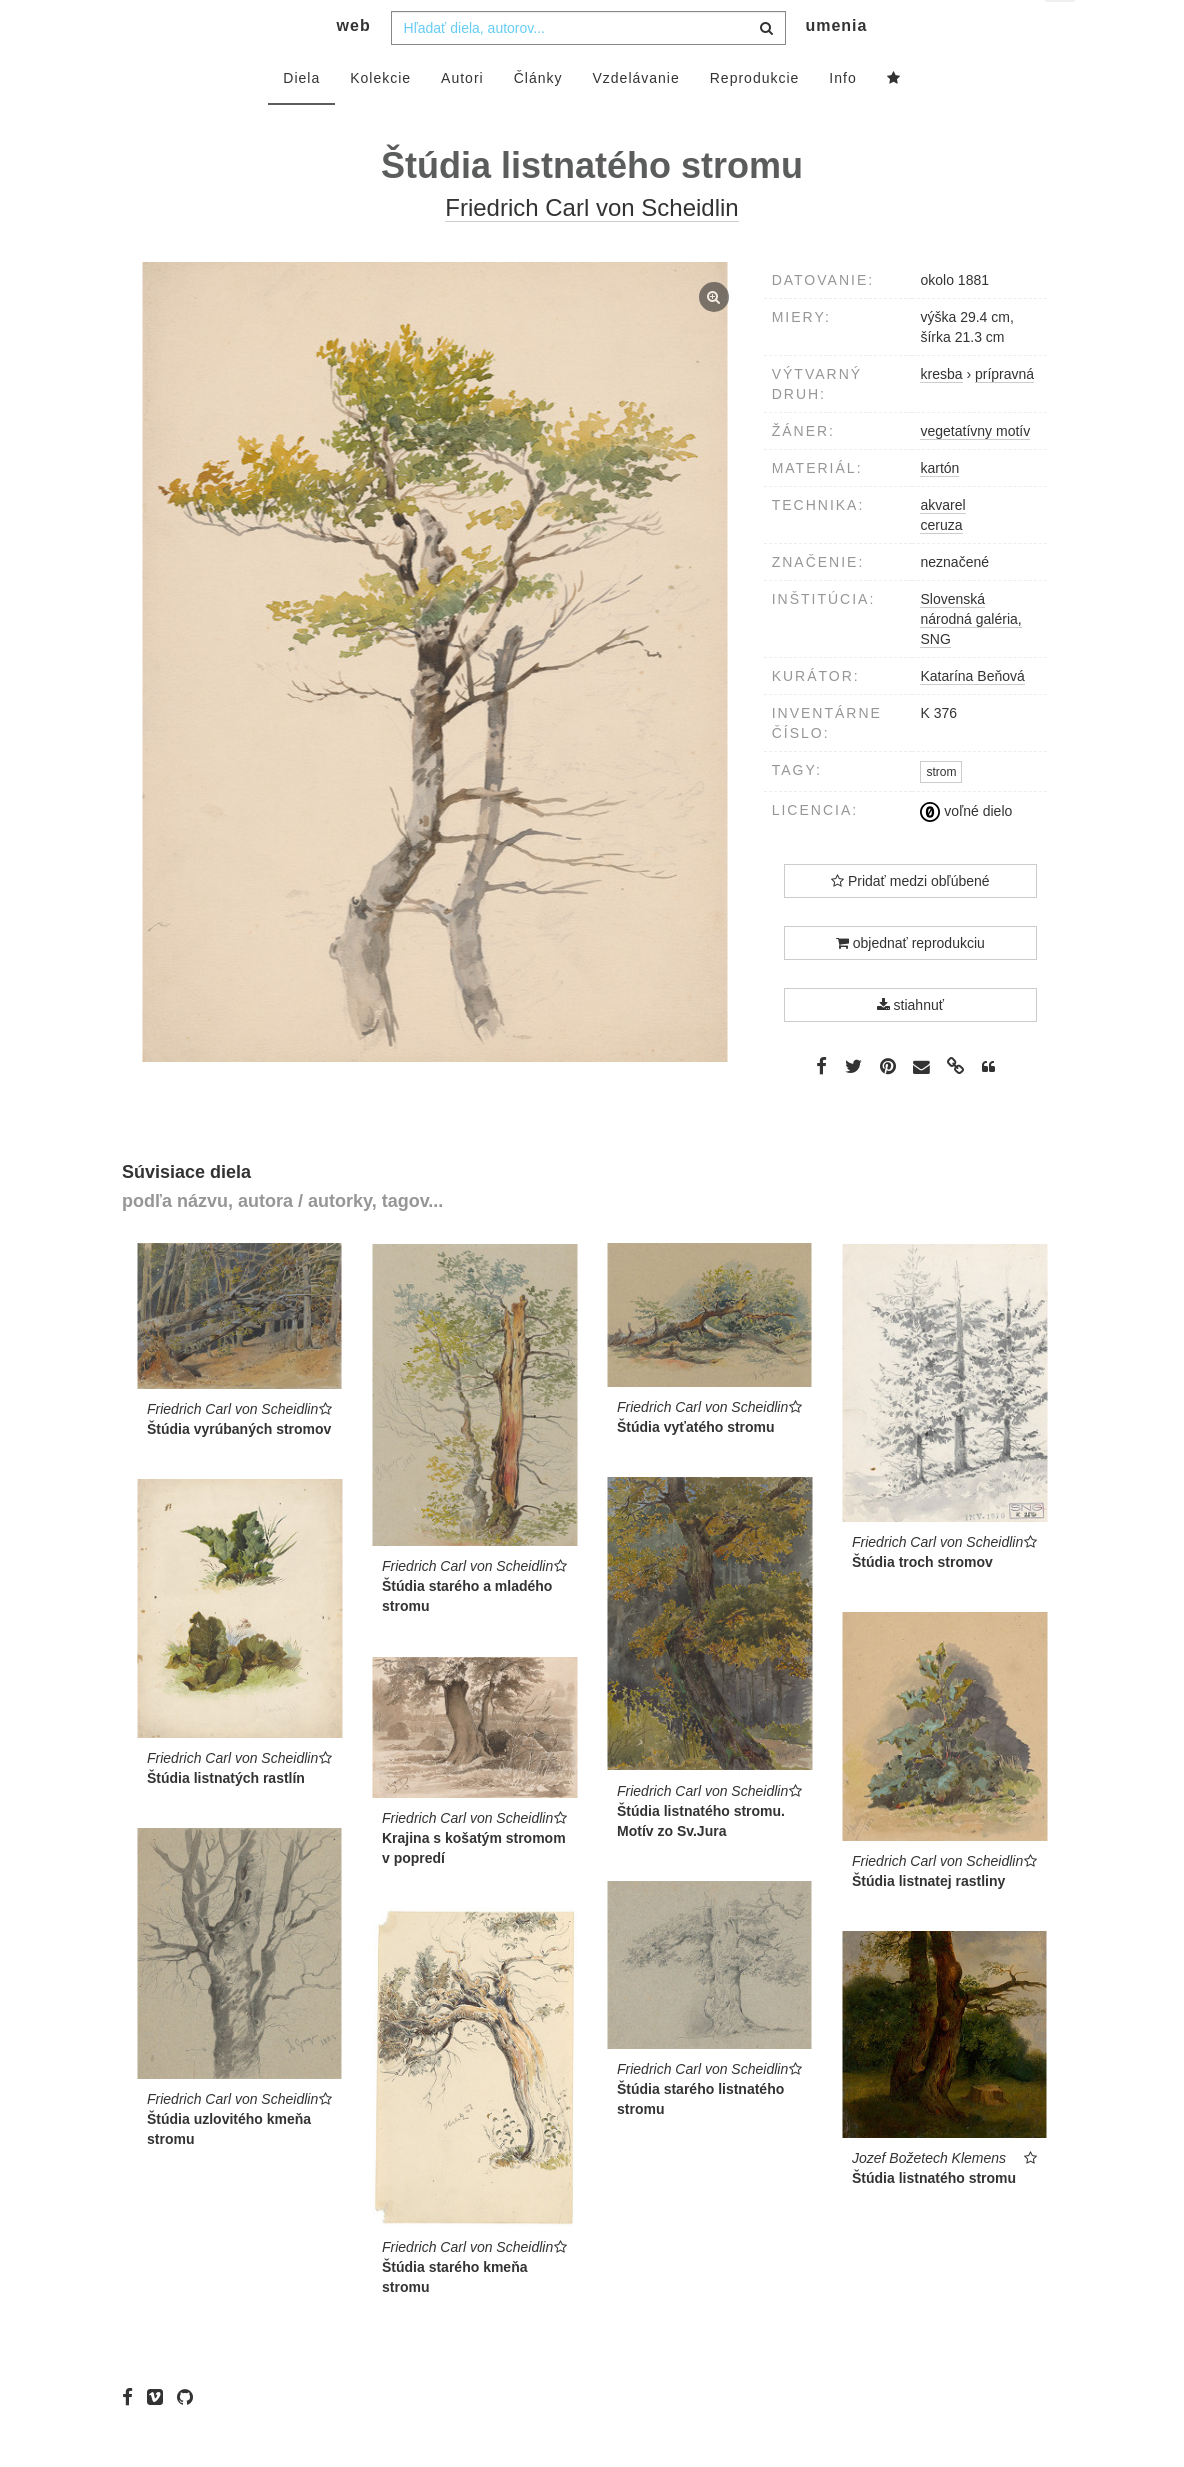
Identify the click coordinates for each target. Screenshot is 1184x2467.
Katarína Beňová (972, 715)
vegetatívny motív (975, 470)
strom (941, 812)
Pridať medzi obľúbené (910, 921)
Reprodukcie (755, 117)
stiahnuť (910, 1045)
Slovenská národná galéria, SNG (970, 658)
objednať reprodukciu (910, 983)
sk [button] (1061, 30)
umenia (836, 65)
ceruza (941, 564)
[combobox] (588, 67)
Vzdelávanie (635, 117)
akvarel (942, 544)
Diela (301, 117)
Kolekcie (380, 117)
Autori (462, 117)
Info (842, 117)
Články (538, 117)
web (354, 65)
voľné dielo (966, 851)
